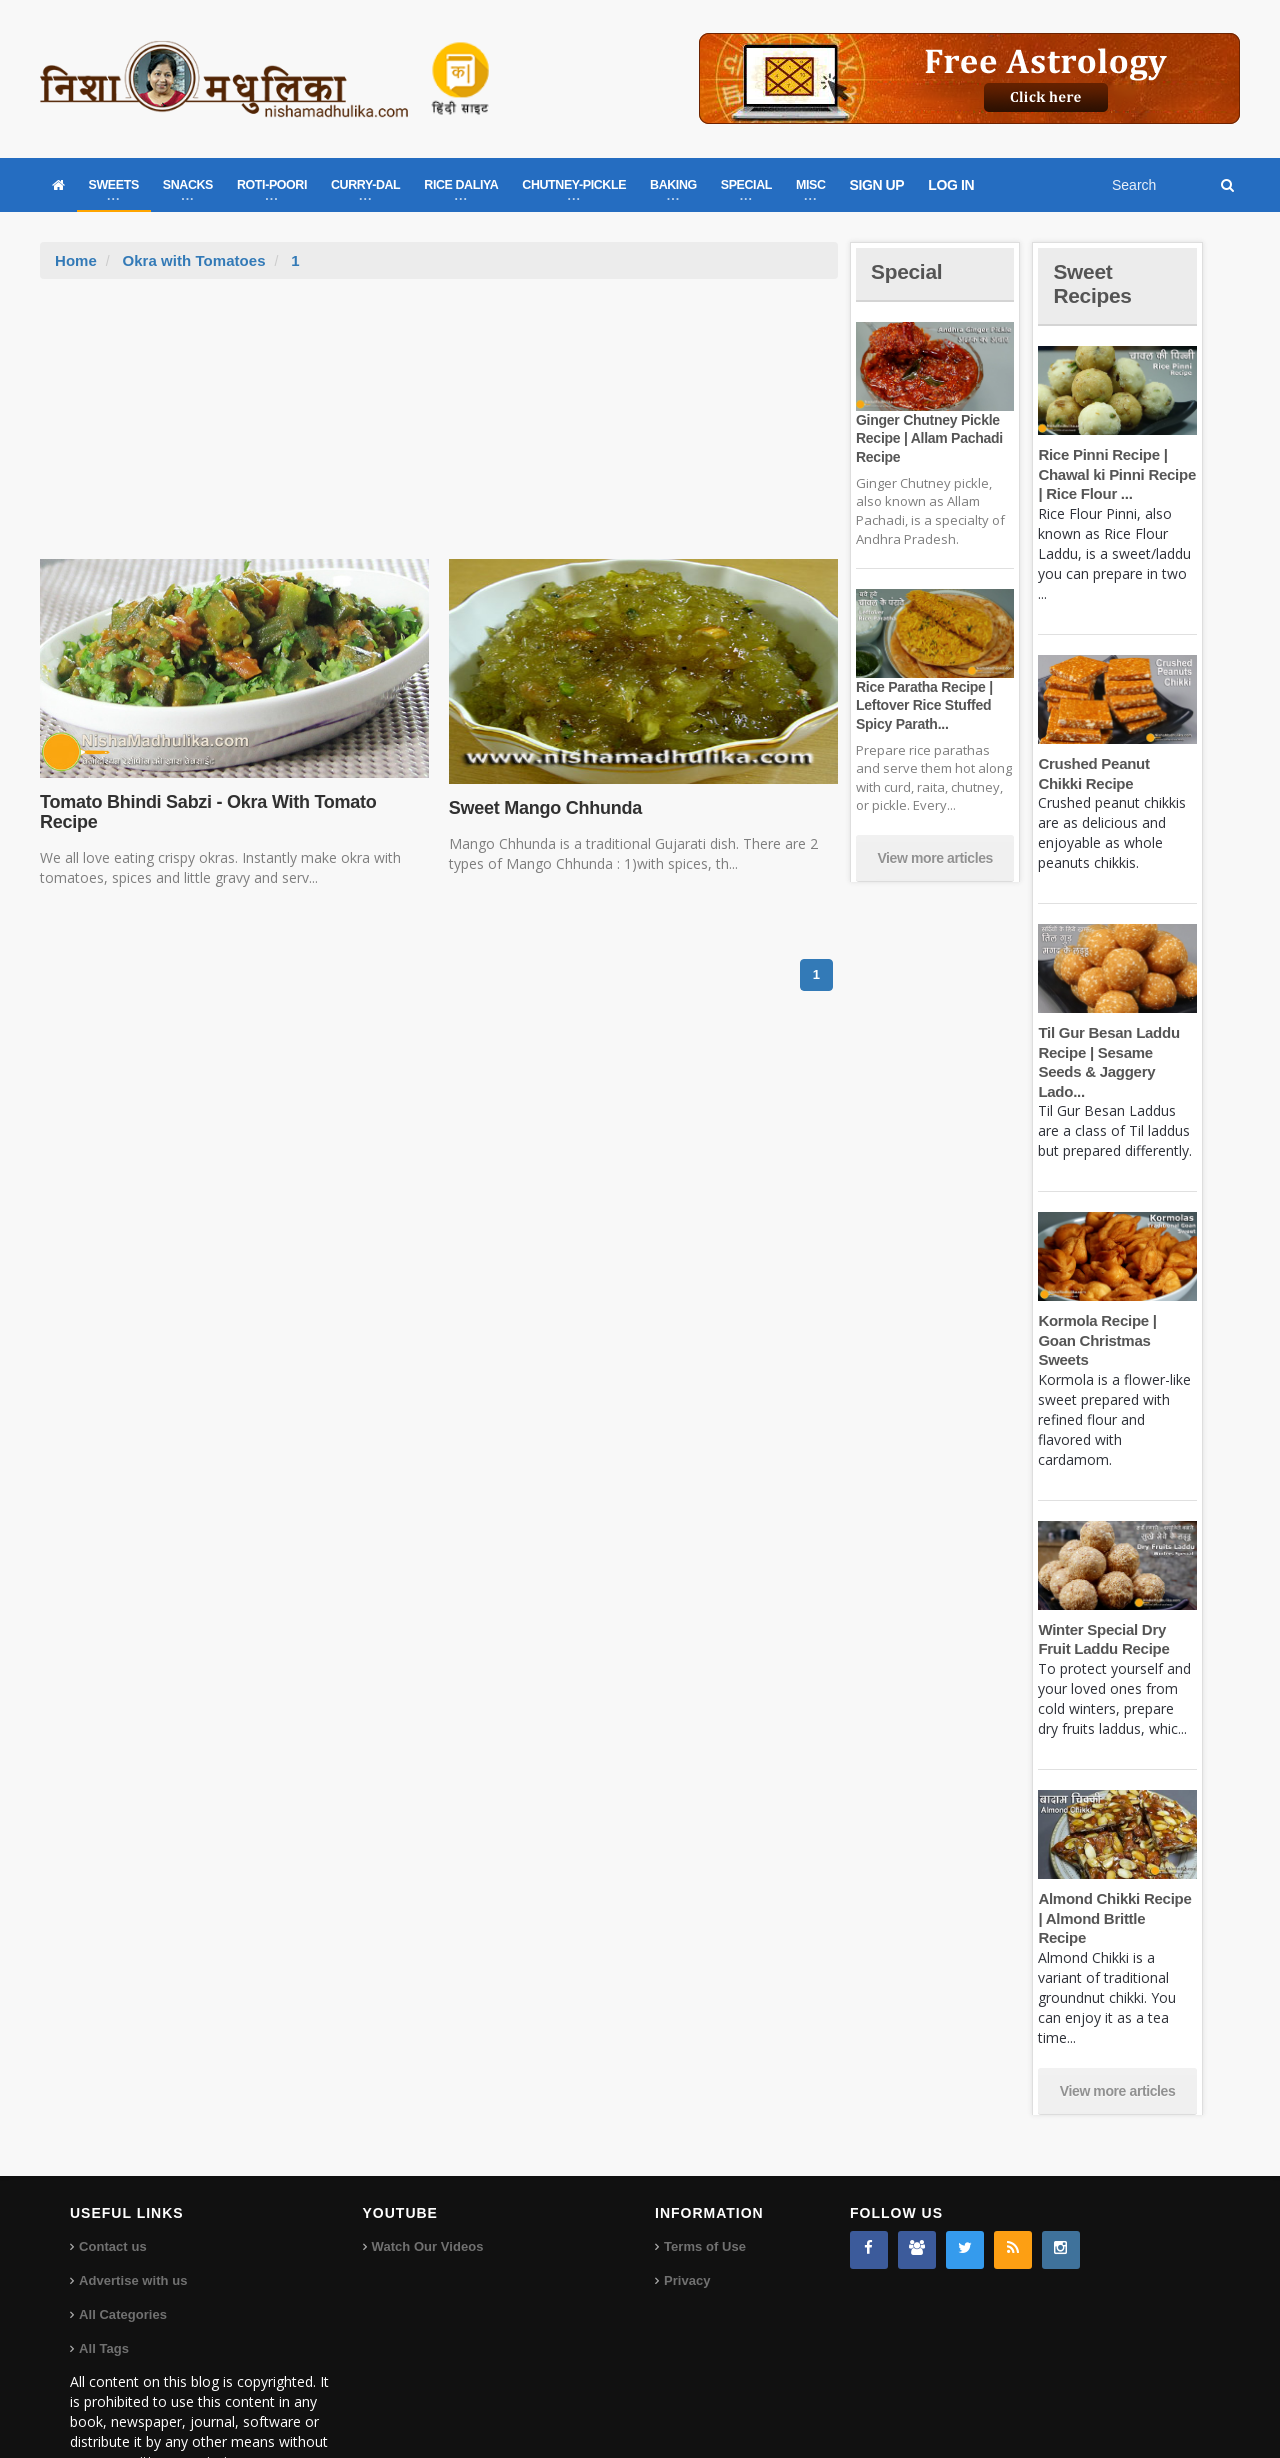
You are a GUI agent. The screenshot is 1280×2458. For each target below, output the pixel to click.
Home (76, 260)
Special (908, 271)
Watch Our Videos (427, 2187)
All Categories (122, 2255)
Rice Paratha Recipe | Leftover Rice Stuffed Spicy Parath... (923, 705)
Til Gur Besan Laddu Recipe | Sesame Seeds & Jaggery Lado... (1117, 1052)
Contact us (112, 2187)
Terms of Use (704, 2187)
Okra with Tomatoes (193, 260)
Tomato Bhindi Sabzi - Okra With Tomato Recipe (205, 812)
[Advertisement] (439, 429)
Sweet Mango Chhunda (544, 808)
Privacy (687, 2221)
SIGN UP (877, 185)
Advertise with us (133, 2221)
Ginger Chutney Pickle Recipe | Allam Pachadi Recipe (928, 438)
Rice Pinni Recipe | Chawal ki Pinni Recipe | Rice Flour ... (1115, 474)
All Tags (104, 2289)
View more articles (935, 858)
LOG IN (951, 185)
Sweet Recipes (1094, 283)
